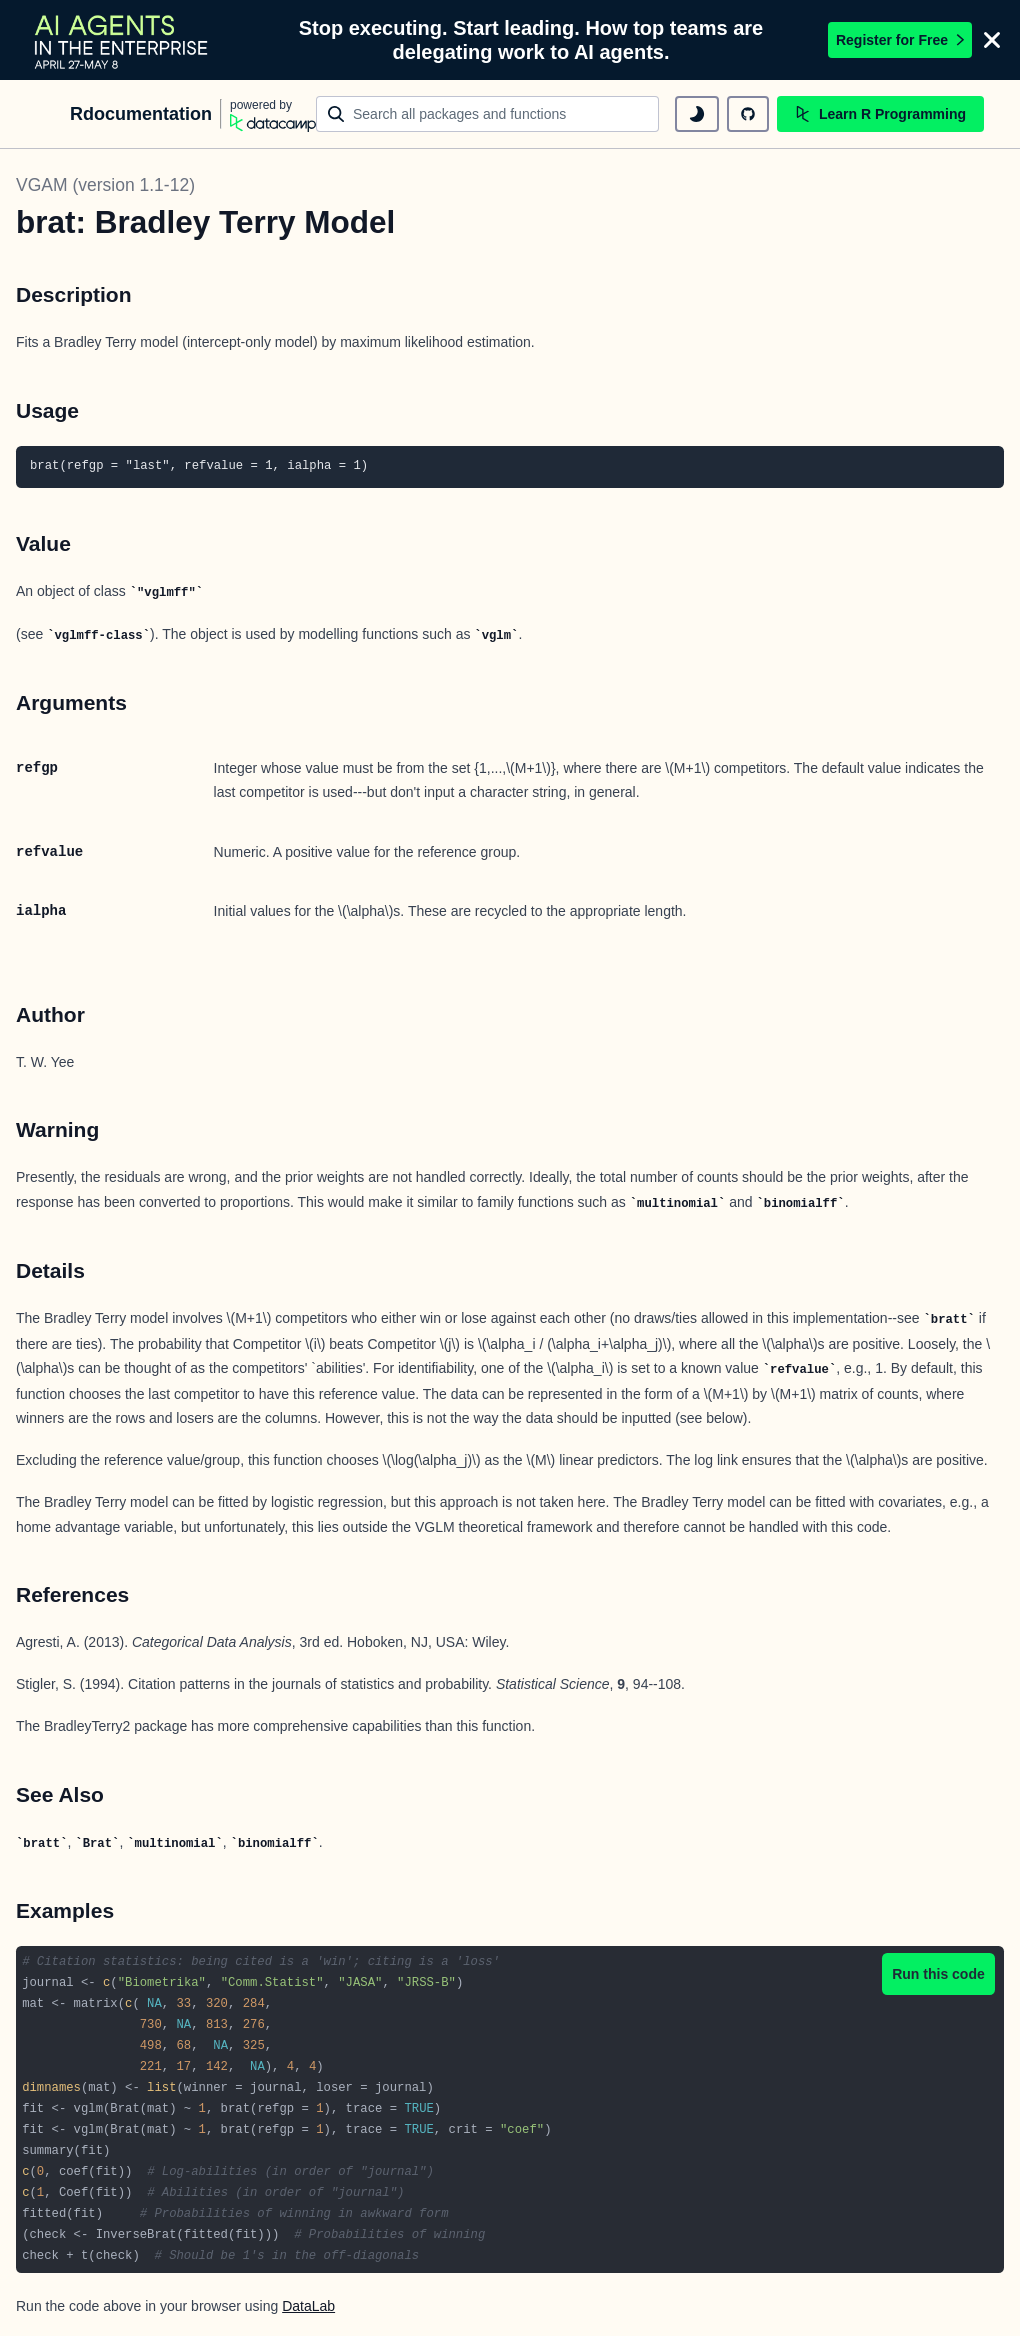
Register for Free (900, 40)
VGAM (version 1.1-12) (105, 185)
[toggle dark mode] (697, 114)
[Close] (992, 40)
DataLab (308, 2306)
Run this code (938, 1974)
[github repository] (748, 114)
